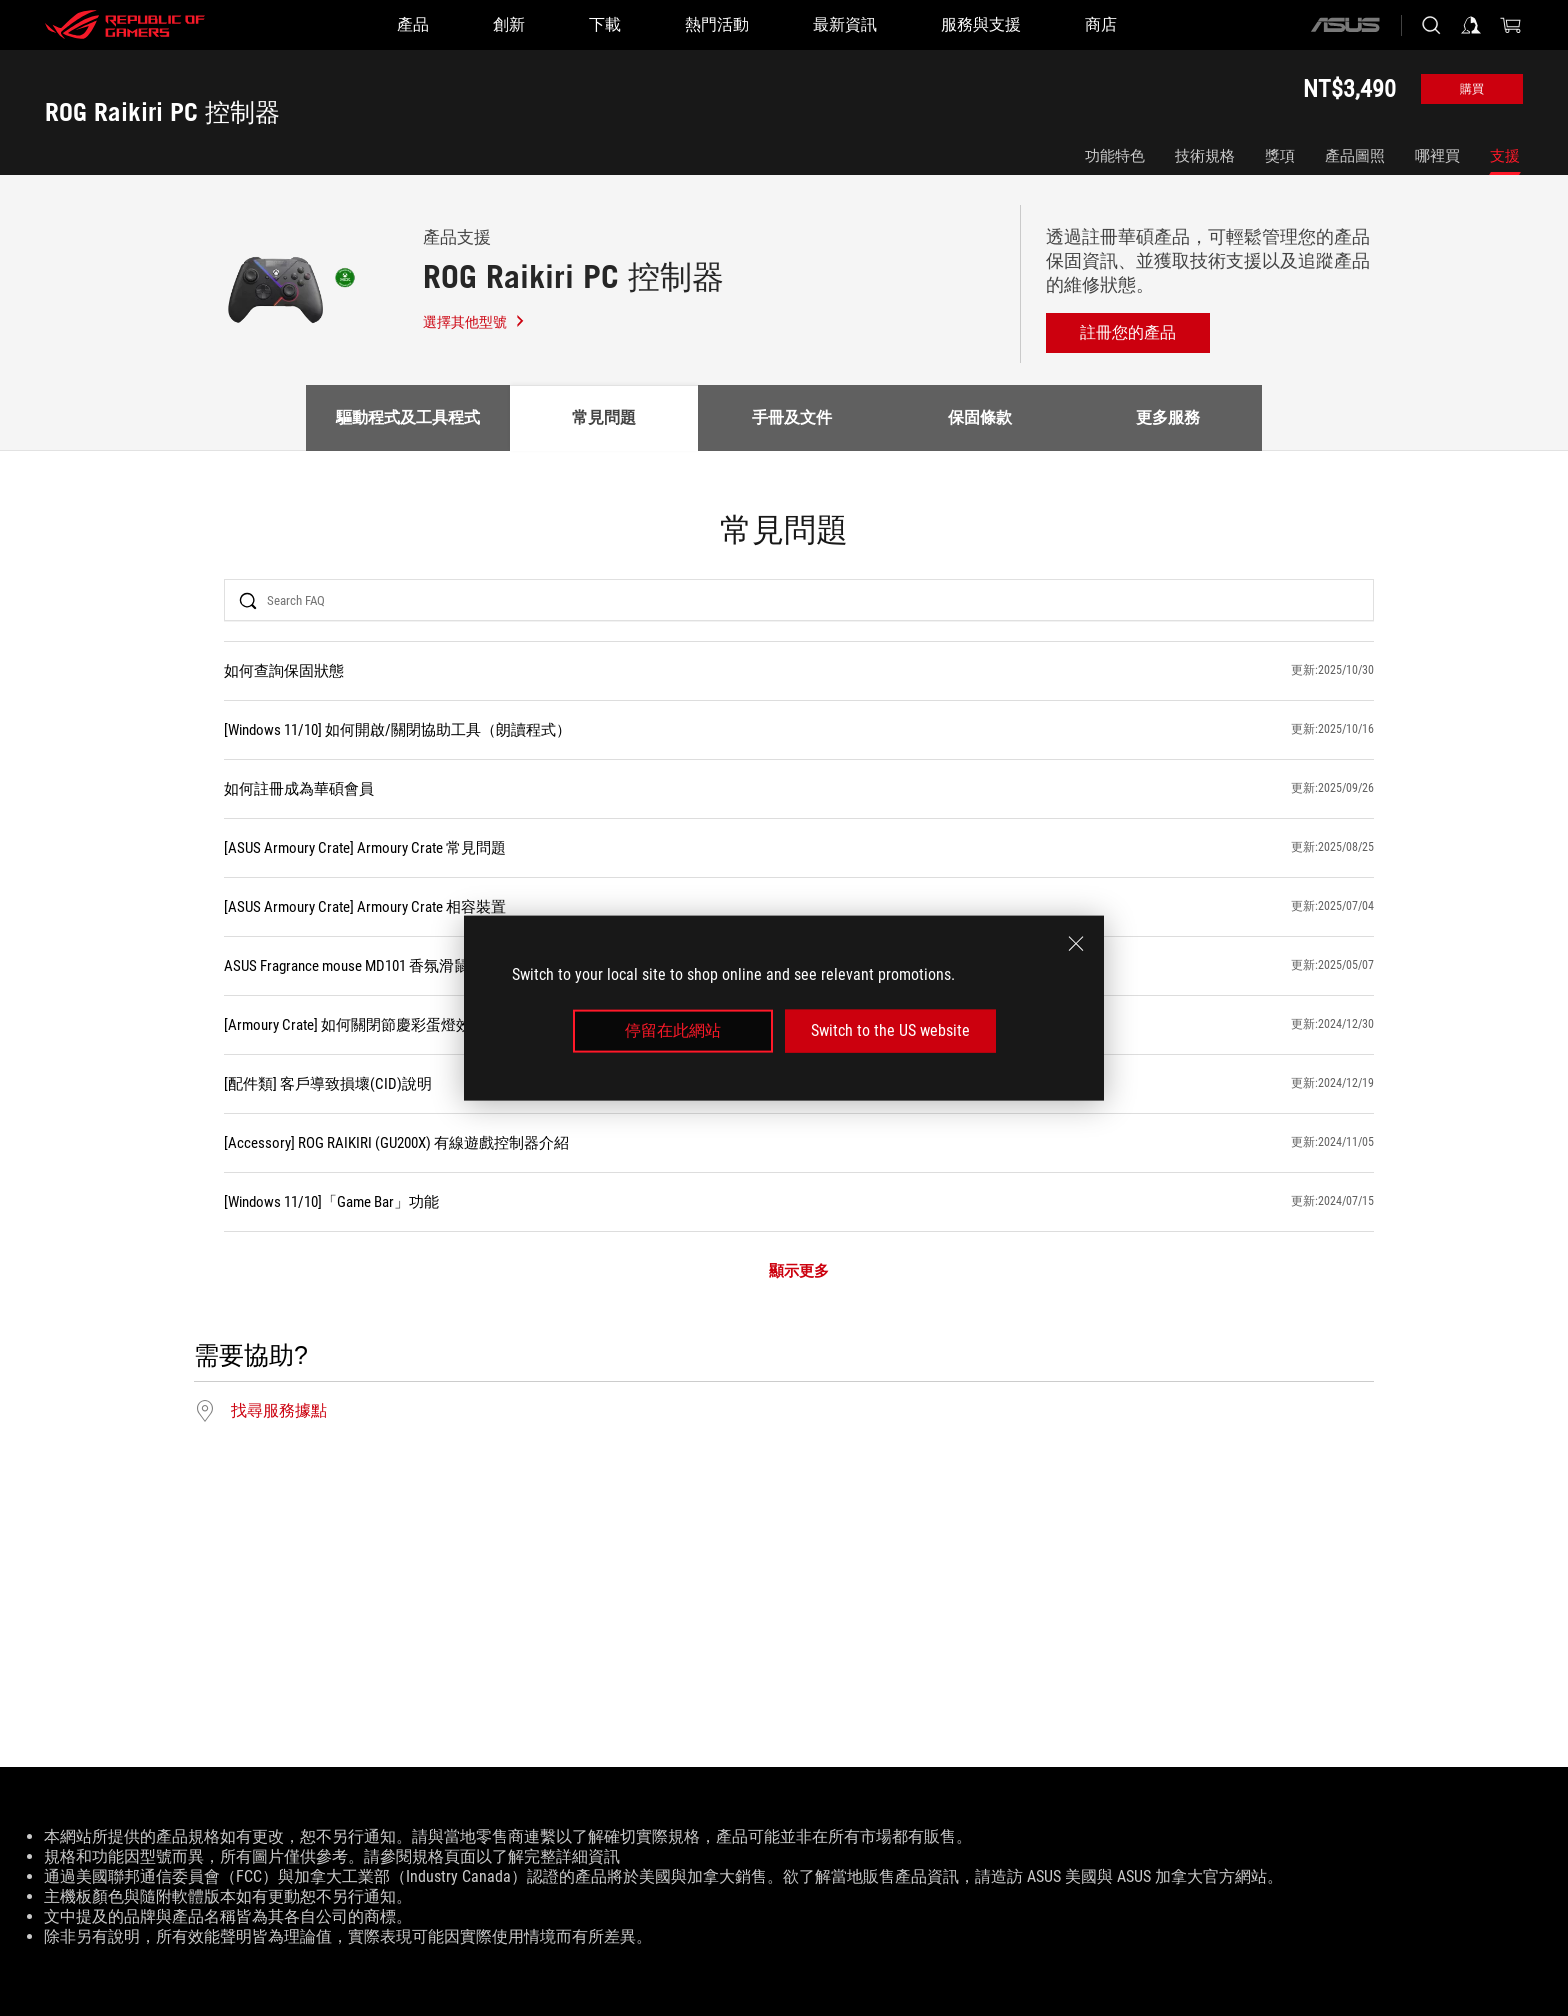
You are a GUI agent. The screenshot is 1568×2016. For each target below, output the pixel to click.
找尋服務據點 (279, 1411)
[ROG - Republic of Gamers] (125, 25)
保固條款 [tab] (980, 417)
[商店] (1101, 25)
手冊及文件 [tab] (792, 417)
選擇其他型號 (474, 322)
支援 (1505, 156)
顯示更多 (799, 1271)
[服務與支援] (981, 25)
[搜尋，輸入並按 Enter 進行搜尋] (1431, 25)
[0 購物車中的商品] (1511, 25)
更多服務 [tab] (1168, 417)
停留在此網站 (673, 1030)
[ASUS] (1345, 25)
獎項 (1280, 156)
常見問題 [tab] (604, 417)
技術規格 (1205, 156)
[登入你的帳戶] (1471, 25)
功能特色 (1115, 156)
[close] (1076, 944)
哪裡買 (1437, 156)
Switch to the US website (890, 1030)
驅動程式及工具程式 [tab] (408, 417)
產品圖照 (1355, 156)
